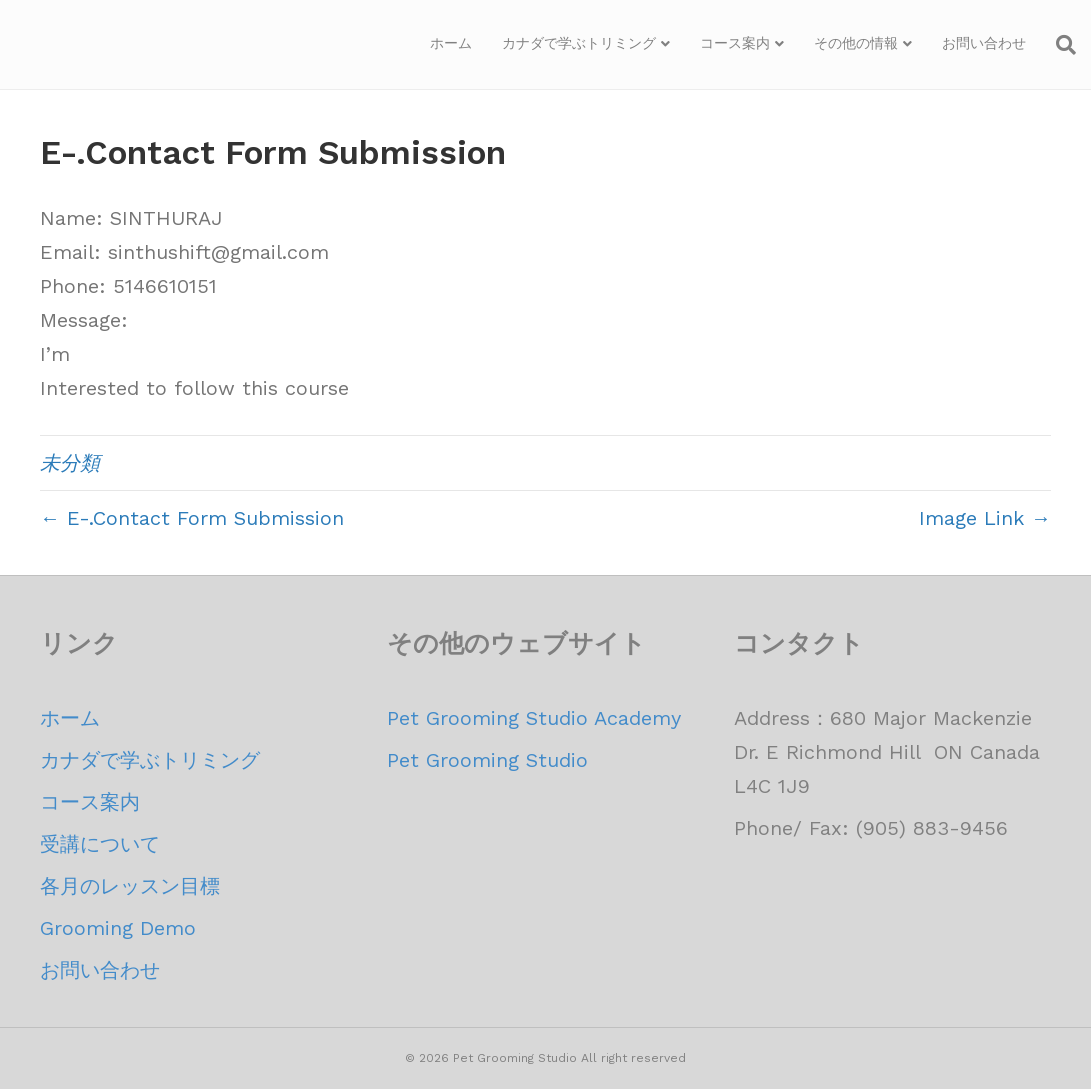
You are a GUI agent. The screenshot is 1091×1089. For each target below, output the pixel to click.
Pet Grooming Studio (487, 760)
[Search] (1058, 45)
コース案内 (735, 43)
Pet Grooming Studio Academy (534, 718)
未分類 (70, 463)
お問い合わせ (984, 43)
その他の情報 (856, 43)
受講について (100, 844)
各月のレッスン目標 (130, 886)
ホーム (451, 43)
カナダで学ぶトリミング (579, 43)
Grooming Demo (118, 928)
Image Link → (985, 518)
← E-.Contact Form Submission (192, 518)
